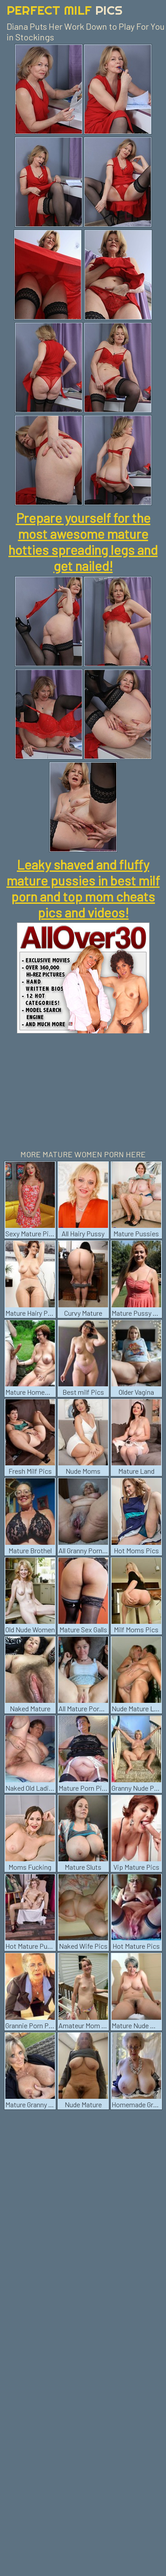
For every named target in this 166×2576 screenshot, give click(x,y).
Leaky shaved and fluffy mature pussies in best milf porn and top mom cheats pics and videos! (83, 888)
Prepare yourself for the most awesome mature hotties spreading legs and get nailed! (83, 542)
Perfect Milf (65, 10)
